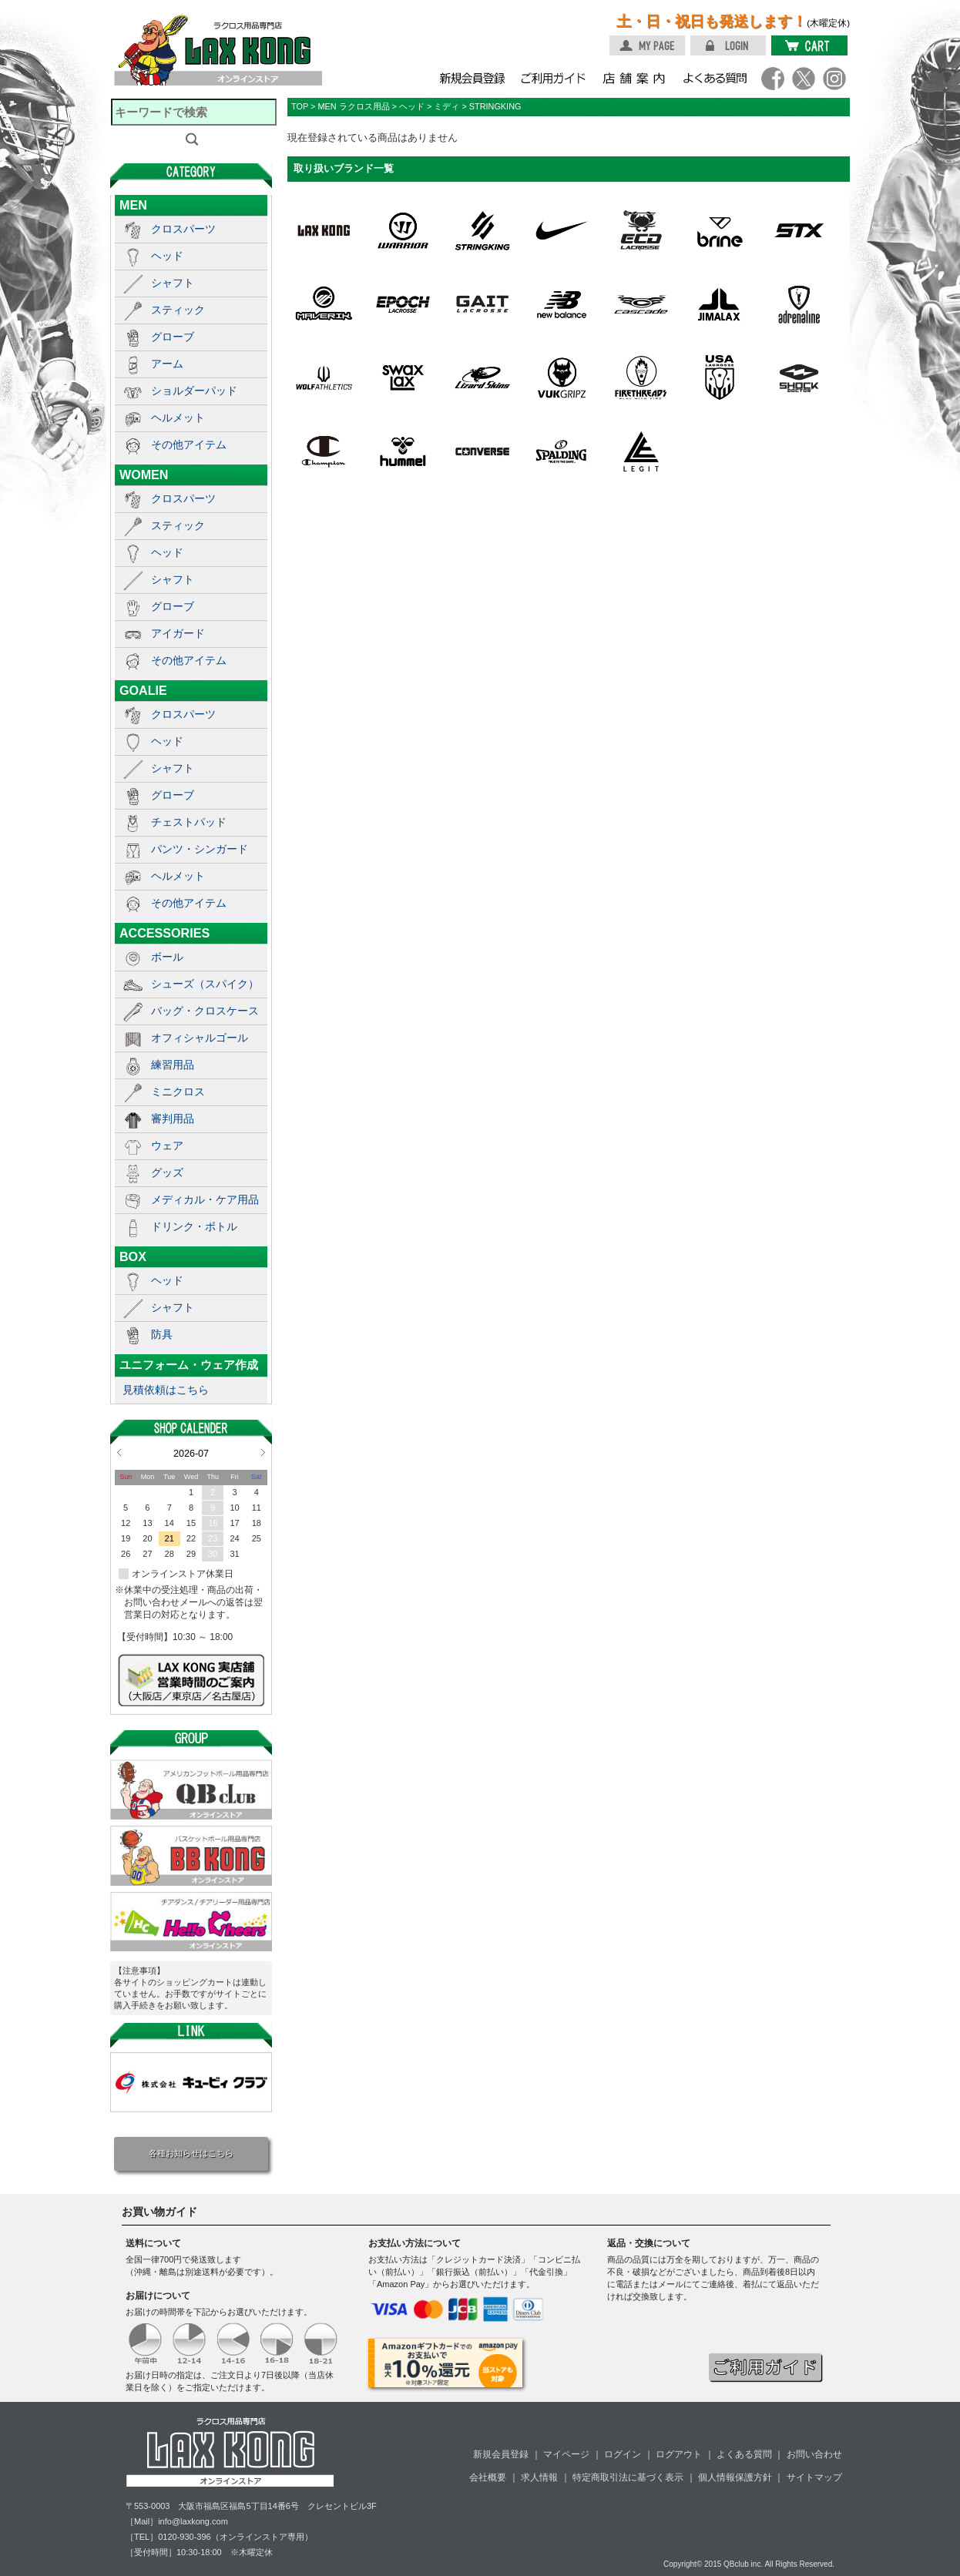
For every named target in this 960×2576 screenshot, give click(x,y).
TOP (299, 106)
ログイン (622, 2454)
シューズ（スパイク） (205, 984)
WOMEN (143, 474)
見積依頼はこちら (166, 1390)
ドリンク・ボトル (194, 1226)
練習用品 (172, 1064)
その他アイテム (189, 444)
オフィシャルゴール (199, 1037)
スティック (178, 310)
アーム (167, 363)
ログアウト (679, 2454)
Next (263, 1452)
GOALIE (143, 690)
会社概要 (487, 2477)
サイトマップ (814, 2477)
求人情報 (539, 2477)
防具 (162, 1334)
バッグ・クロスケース (205, 1011)
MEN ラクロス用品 (353, 106)
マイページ (566, 2454)
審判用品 (172, 1118)
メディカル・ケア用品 (205, 1199)
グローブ (172, 336)
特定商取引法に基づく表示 (627, 2477)
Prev (119, 1452)
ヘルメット (178, 417)
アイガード (178, 633)
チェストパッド (189, 822)
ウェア (167, 1145)
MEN (133, 205)
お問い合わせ (814, 2454)
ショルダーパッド (194, 390)
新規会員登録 (501, 2454)
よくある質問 (744, 2454)
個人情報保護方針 (735, 2477)
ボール (167, 957)
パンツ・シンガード (199, 849)
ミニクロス (178, 1091)
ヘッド (167, 256)
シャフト (172, 283)
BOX (132, 1256)
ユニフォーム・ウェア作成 (188, 1365)
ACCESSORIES (164, 933)
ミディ (446, 106)
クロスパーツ (183, 229)
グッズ (167, 1172)
